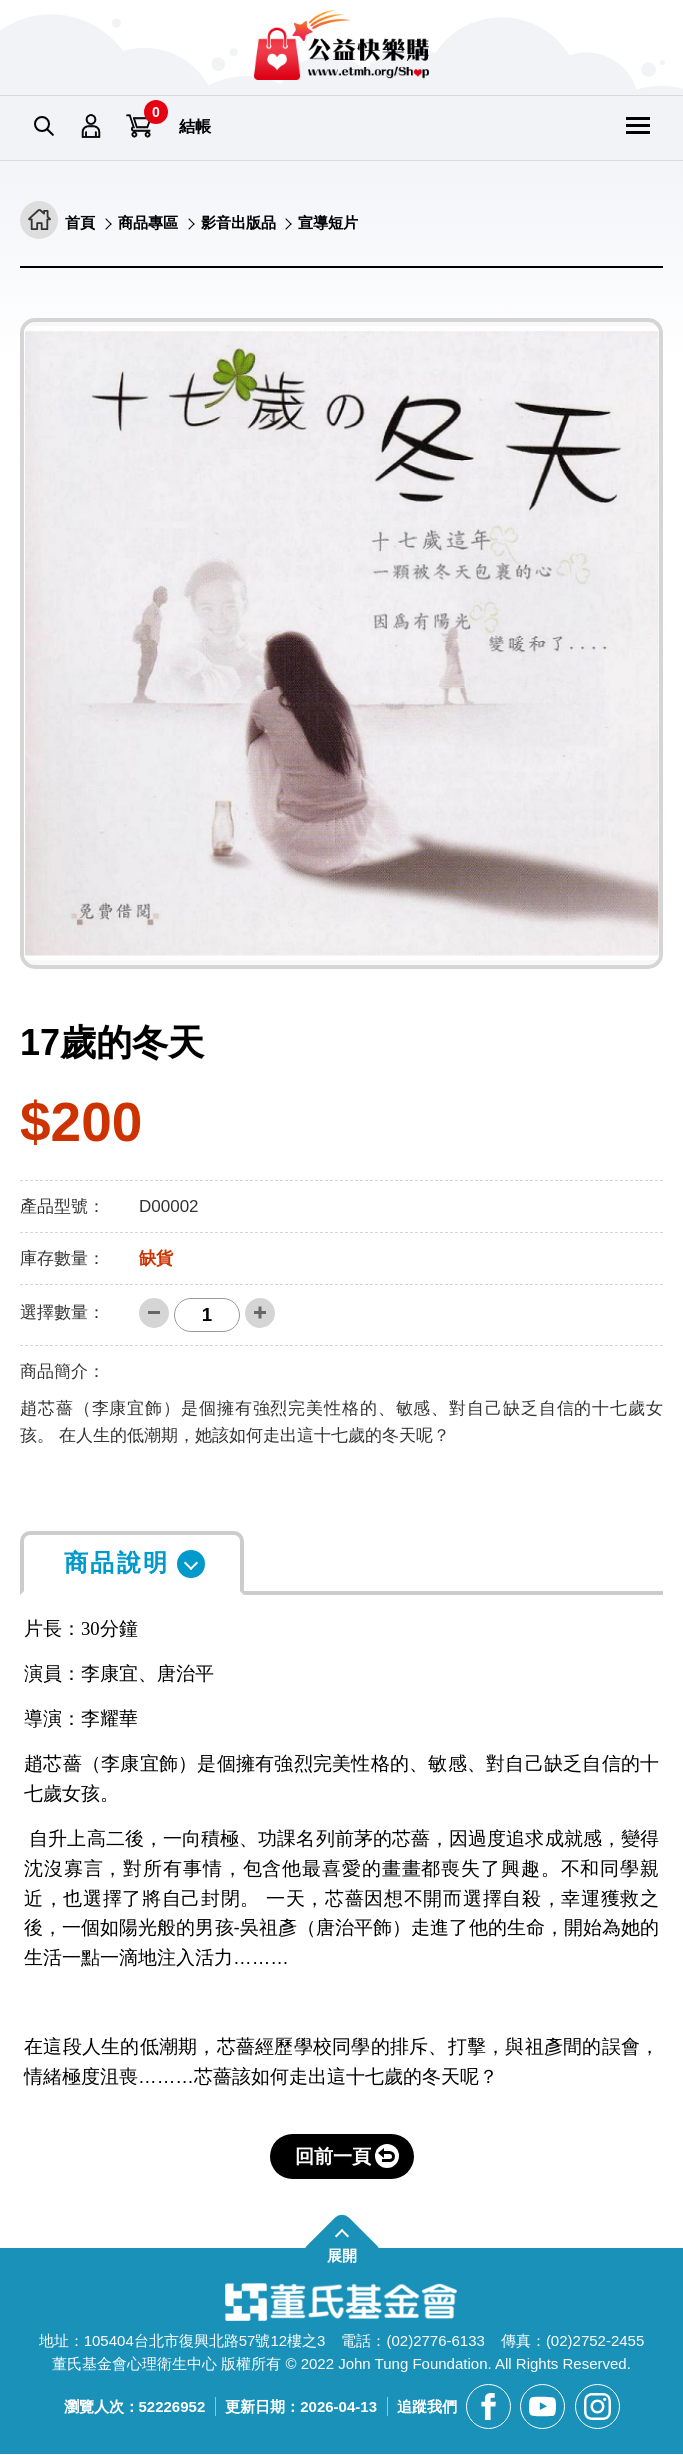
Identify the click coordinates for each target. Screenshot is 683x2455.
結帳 (195, 126)
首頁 (81, 223)
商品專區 (152, 223)
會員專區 (92, 127)
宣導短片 (341, 223)
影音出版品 (247, 223)
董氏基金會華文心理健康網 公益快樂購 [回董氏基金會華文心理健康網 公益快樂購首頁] (341, 45)
